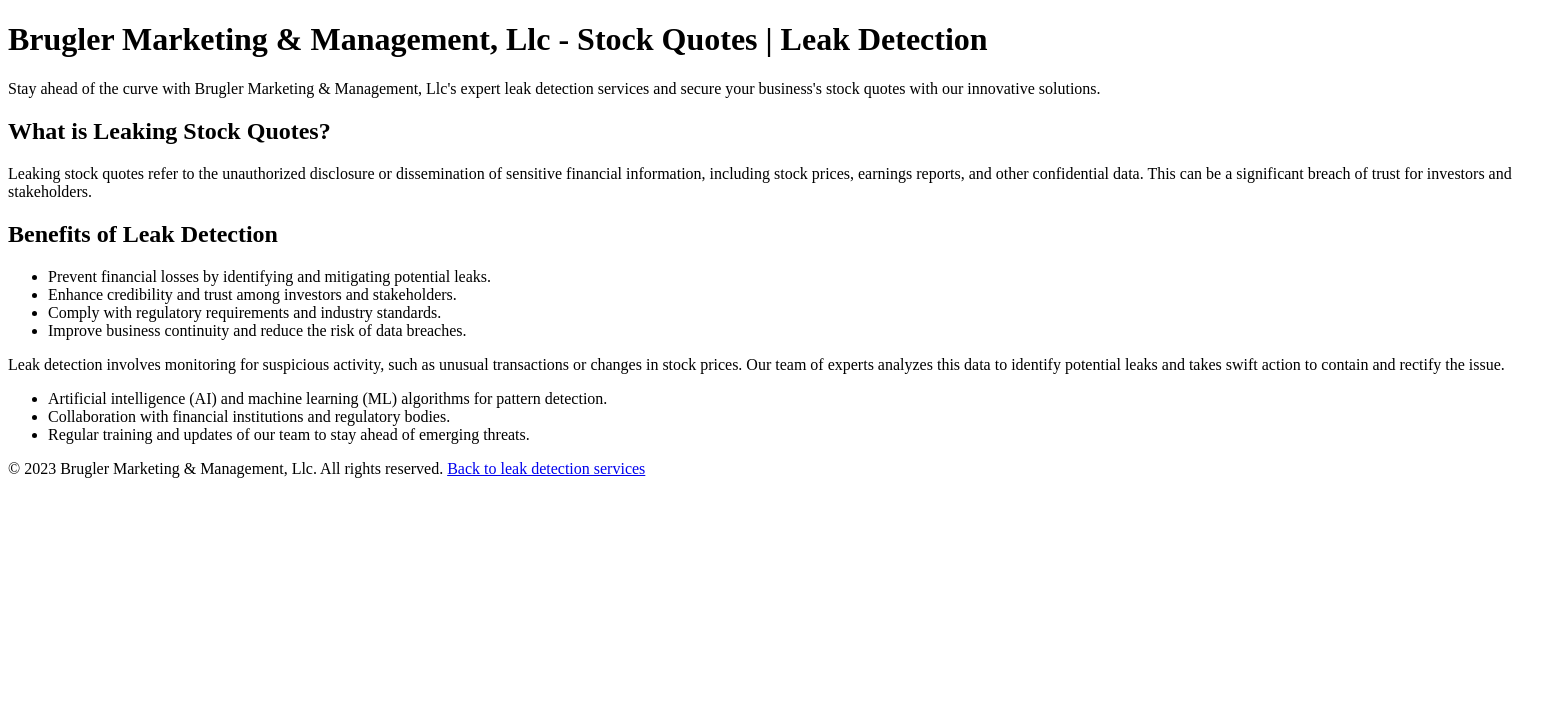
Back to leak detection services (546, 468)
